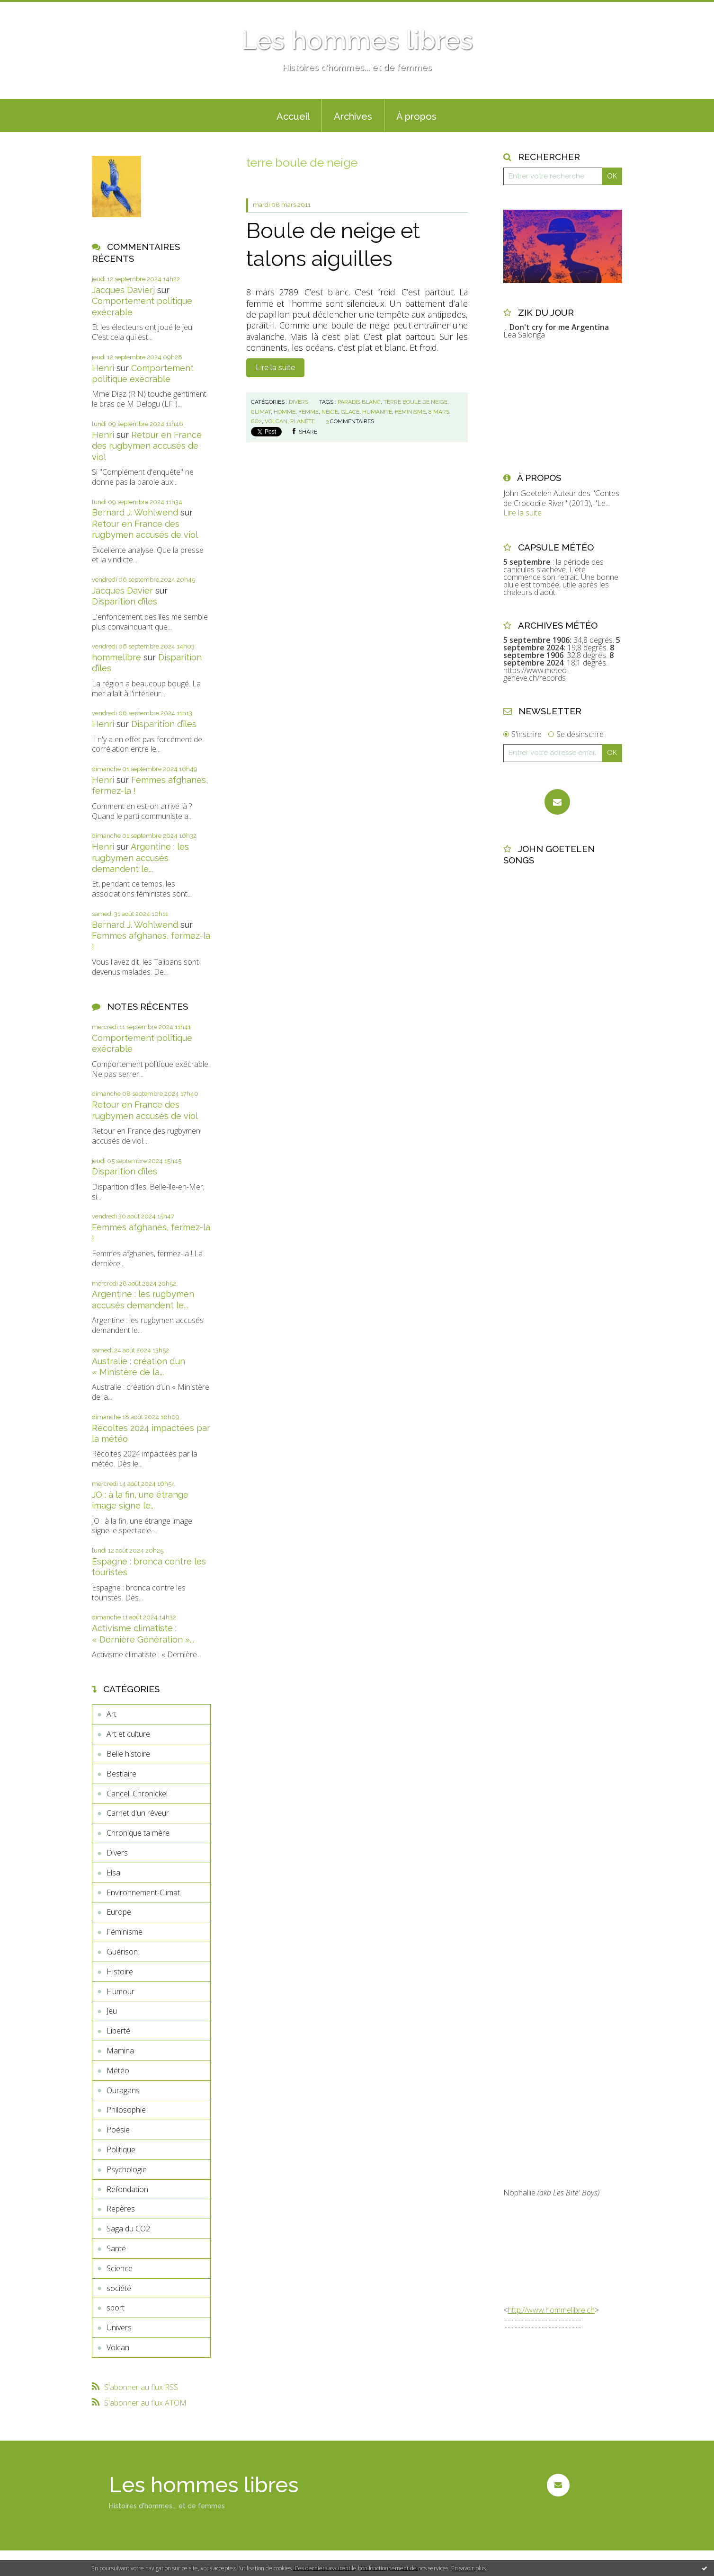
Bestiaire (121, 1773)
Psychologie (127, 2169)
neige (329, 412)
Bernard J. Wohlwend (135, 512)
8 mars (438, 412)
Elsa (113, 1872)
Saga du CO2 (128, 2228)
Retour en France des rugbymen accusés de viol (147, 446)
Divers (117, 1853)
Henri (103, 368)
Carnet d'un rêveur (138, 1813)
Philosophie (126, 2110)
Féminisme (125, 1932)
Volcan (118, 2347)
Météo (118, 2070)
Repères (121, 2208)
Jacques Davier (122, 590)
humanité (377, 412)
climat (261, 412)
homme (284, 412)
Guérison (122, 1951)
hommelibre (116, 657)
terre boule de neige (415, 402)
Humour (120, 1991)
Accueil (293, 116)
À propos (416, 116)
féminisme (410, 412)
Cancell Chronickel (137, 1793)
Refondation (127, 2189)
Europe (119, 1912)
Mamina (120, 2050)
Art (111, 1714)
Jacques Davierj (123, 290)
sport (116, 2307)
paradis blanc (359, 402)
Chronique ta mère (138, 1833)
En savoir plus (468, 2568)
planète (302, 421)
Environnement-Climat (143, 1892)
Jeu (112, 2011)
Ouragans (123, 2090)
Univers (119, 2327)
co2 (256, 421)
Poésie (118, 2129)
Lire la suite (275, 367)
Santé (116, 2248)
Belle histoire (128, 1754)
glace (350, 412)
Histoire (120, 1971)
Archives (353, 116)
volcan (276, 421)
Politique (121, 2149)
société (119, 2288)
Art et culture (128, 1734)
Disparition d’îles (124, 601)
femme (308, 412)
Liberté (118, 2030)
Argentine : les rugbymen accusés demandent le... (140, 858)
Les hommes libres (357, 40)
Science (120, 2268)
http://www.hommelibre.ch (551, 2310)
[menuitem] (293, 115)
